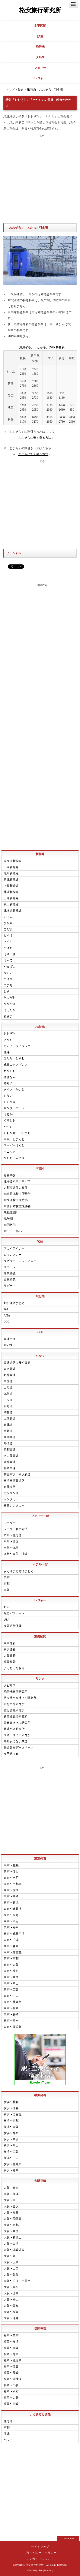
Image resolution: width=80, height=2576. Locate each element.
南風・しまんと (14, 1139)
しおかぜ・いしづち (17, 1133)
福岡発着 (10, 1661)
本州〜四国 (11, 1541)
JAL (6, 1309)
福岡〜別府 (11, 2391)
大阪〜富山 (11, 2200)
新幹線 (40, 854)
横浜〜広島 (11, 2151)
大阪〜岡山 (11, 2256)
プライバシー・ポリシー (40, 2552)
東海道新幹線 (13, 861)
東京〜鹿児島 (13, 2026)
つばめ (8, 948)
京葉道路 (10, 1486)
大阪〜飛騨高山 (14, 2218)
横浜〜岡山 (11, 2145)
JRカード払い (13, 1231)
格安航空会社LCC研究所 (20, 1697)
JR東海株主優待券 (16, 1200)
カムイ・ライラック (17, 1046)
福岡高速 (10, 1468)
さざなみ (10, 1077)
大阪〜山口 (11, 2268)
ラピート (10, 1285)
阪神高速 (10, 1462)
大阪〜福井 (11, 2212)
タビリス (10, 1685)
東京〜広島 (11, 1989)
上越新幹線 (11, 885)
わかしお (10, 1071)
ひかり (8, 923)
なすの (8, 972)
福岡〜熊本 (11, 2354)
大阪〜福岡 (11, 2312)
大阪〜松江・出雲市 (17, 2281)
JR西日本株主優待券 (17, 1206)
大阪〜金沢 (11, 2206)
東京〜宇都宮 (13, 1884)
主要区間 (40, 25)
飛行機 (40, 46)
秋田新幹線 (11, 904)
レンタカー (11, 1499)
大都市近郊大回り (16, 1187)
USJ (6, 1619)
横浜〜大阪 (11, 2127)
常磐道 (8, 1431)
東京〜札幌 (11, 1865)
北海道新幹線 (13, 910)
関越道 (8, 1412)
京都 (7, 1583)
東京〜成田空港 (14, 1933)
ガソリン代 (11, 1493)
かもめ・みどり (14, 1157)
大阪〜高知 (11, 2305)
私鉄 (40, 1241)
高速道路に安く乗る (17, 1362)
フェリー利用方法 (16, 1529)
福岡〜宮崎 (11, 2403)
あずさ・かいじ (14, 1089)
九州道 (8, 1393)
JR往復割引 (11, 1212)
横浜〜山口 (11, 2158)
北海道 (8, 2421)
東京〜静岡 (11, 1946)
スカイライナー (14, 1248)
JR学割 (8, 1218)
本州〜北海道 (13, 1535)
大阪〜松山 (11, 2299)
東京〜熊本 (11, 2020)
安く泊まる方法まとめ (18, 1571)
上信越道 (10, 1418)
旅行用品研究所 (14, 1704)
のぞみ (8, 917)
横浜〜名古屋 (13, 2114)
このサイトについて (40, 2558)
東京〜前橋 (11, 1890)
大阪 (7, 1590)
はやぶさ (10, 954)
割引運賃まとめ (14, 1303)
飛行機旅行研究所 (16, 1691)
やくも (8, 1126)
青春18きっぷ (13, 1175)
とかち (8, 1039)
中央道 (8, 1400)
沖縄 (7, 2433)
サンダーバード (14, 1108)
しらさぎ (10, 1102)
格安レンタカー (14, 1505)
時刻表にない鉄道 (16, 1741)
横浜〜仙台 (11, 2108)
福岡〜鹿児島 (13, 2360)
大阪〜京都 (11, 2225)
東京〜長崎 (11, 2014)
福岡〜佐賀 (11, 2366)
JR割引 (40, 1168)
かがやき (10, 1003)
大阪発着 (10, 1655)
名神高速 (10, 1375)
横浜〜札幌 (11, 2102)
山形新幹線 (11, 898)
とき (7, 991)
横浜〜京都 (11, 2120)
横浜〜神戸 (11, 2133)
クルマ (40, 57)
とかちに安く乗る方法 (33, 454)
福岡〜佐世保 (13, 2379)
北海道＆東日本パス (17, 1181)
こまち (8, 985)
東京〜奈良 (11, 1977)
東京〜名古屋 (13, 1952)
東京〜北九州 (13, 2002)
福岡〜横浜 (11, 2341)
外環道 (8, 1443)
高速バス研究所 (14, 1729)
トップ (10, 89)
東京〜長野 (11, 1915)
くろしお (10, 1120)
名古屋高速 (11, 1455)
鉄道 (40, 36)
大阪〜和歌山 (13, 2237)
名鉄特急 (10, 1273)
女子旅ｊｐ (11, 1753)
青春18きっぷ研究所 (17, 1722)
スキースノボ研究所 (17, 1735)
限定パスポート (14, 1613)
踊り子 (8, 1083)
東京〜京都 (11, 1958)
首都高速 (10, 1449)
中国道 (8, 1381)
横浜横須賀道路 (14, 1480)
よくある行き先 (14, 1668)
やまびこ (10, 966)
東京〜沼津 (11, 1940)
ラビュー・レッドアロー (20, 1261)
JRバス (8, 1345)
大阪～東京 (11, 2187)
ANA (7, 1315)
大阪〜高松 (11, 2287)
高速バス (10, 1339)
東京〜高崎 (11, 1896)
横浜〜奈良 (11, 2139)
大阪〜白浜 (11, 2243)
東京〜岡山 (11, 1983)
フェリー (40, 67)
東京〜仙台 (11, 1871)
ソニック (10, 1151)
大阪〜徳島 (11, 2293)
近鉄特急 (10, 1279)
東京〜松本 (11, 1927)
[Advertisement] (40, 179)
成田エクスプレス (16, 1064)
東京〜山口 (11, 1995)
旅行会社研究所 (14, 1710)
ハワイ (8, 2439)
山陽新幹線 (11, 867)
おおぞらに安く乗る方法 (34, 437)
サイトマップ (40, 2546)
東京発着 (10, 1643)
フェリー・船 (40, 1516)
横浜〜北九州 (13, 2164)
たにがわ (10, 997)
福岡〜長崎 (11, 2372)
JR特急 (31, 89)
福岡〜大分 (11, 2397)
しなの (8, 1095)
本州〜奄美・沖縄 (16, 1554)
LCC (6, 1321)
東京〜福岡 (11, 2008)
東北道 (8, 1424)
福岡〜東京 (11, 2335)
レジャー (40, 78)
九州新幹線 (11, 873)
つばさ (8, 979)
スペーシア (11, 1267)
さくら (8, 941)
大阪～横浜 (11, 2194)
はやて (8, 960)
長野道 (8, 1406)
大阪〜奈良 (11, 2231)
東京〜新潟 (11, 1902)
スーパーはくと (14, 1145)
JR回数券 (10, 1225)
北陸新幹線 (11, 892)
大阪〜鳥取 (11, 2274)
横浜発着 (10, 1649)
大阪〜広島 (11, 2262)
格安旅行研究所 (40, 10)
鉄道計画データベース (18, 1747)
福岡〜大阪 (11, 2348)
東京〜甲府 (11, 1921)
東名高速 (10, 1368)
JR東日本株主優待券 (17, 1193)
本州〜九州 (11, 1547)
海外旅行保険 (13, 1626)
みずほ (8, 935)
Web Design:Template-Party (40, 2570)
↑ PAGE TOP (68, 2538)
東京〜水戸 (11, 1877)
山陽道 (8, 1387)
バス (40, 1332)
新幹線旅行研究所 (16, 1716)
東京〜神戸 (11, 1971)
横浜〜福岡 (11, 2170)
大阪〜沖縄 (11, 2318)
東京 (7, 1577)
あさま (8, 1016)
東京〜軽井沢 (13, 1908)
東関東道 (10, 1437)
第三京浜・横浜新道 (17, 1474)
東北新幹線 (11, 879)
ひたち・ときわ (14, 1058)
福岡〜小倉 (11, 2385)
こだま (8, 929)
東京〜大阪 (11, 1964)
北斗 (7, 1052)
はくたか (10, 1010)
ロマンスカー (13, 1254)
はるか (8, 1114)
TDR (7, 1607)
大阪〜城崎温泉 (14, 2249)
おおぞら (45, 89)
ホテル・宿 (40, 1564)
